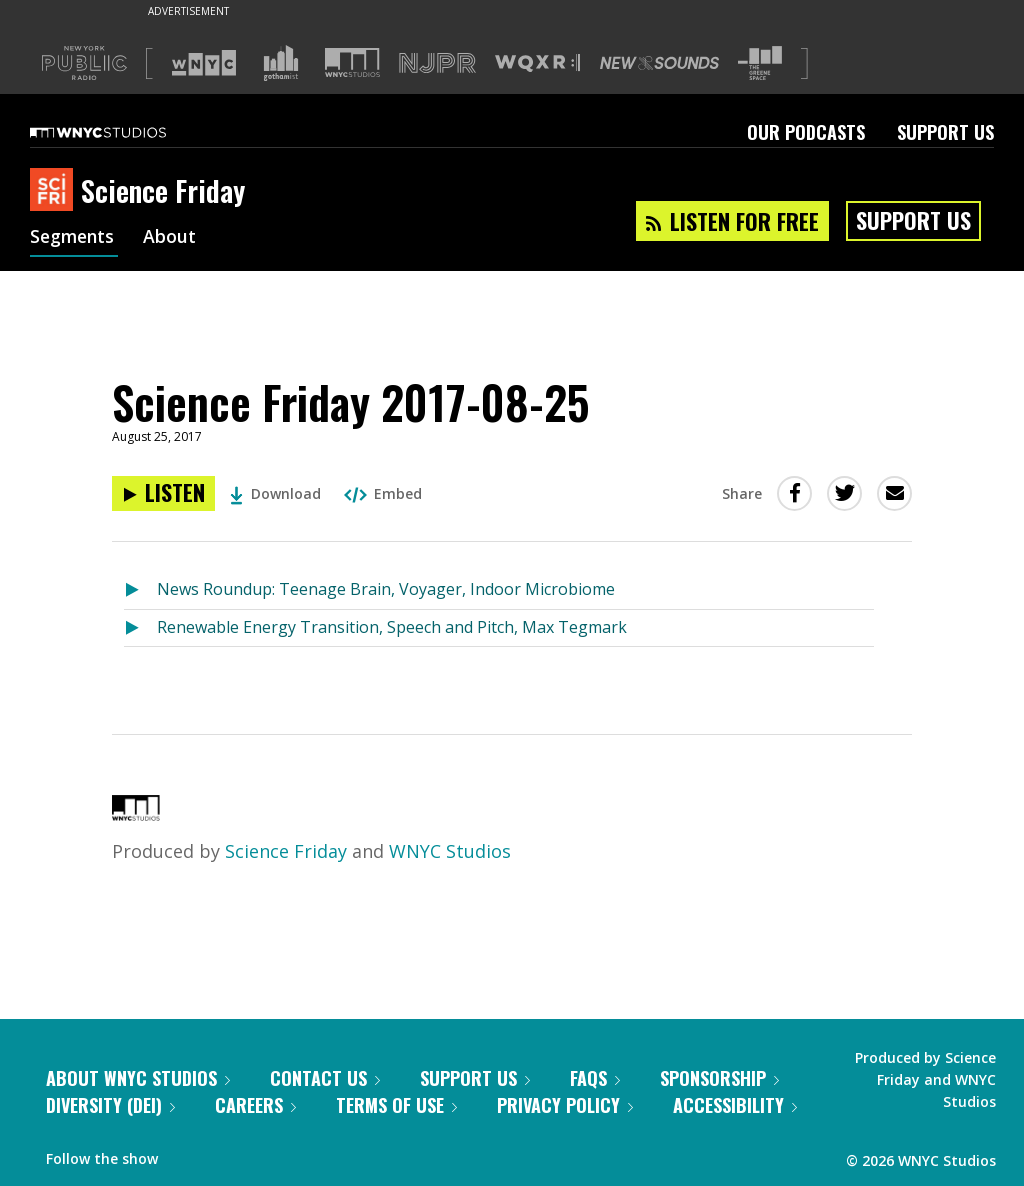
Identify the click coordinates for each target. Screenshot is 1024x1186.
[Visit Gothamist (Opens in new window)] (281, 63)
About (173, 238)
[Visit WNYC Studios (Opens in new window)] (352, 62)
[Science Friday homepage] (55, 191)
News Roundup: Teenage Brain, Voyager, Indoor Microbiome (386, 589)
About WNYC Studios (138, 1078)
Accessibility (735, 1105)
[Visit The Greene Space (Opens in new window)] (760, 63)
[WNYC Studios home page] (123, 132)
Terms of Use (396, 1105)
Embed (383, 493)
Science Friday (286, 851)
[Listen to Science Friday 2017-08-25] (163, 493)
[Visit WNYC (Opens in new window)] (204, 63)
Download (275, 493)
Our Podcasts (806, 132)
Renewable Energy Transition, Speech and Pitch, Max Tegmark (392, 627)
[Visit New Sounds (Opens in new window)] (659, 63)
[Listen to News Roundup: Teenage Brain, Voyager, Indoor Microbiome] (140, 590)
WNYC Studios (450, 851)
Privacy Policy (565, 1105)
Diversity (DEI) (110, 1105)
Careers (255, 1105)
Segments (74, 238)
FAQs (595, 1078)
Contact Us (325, 1078)
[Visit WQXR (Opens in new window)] (537, 63)
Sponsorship (719, 1078)
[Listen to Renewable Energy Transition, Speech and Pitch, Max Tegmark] (140, 628)
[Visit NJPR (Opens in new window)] (437, 63)
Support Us (945, 132)
